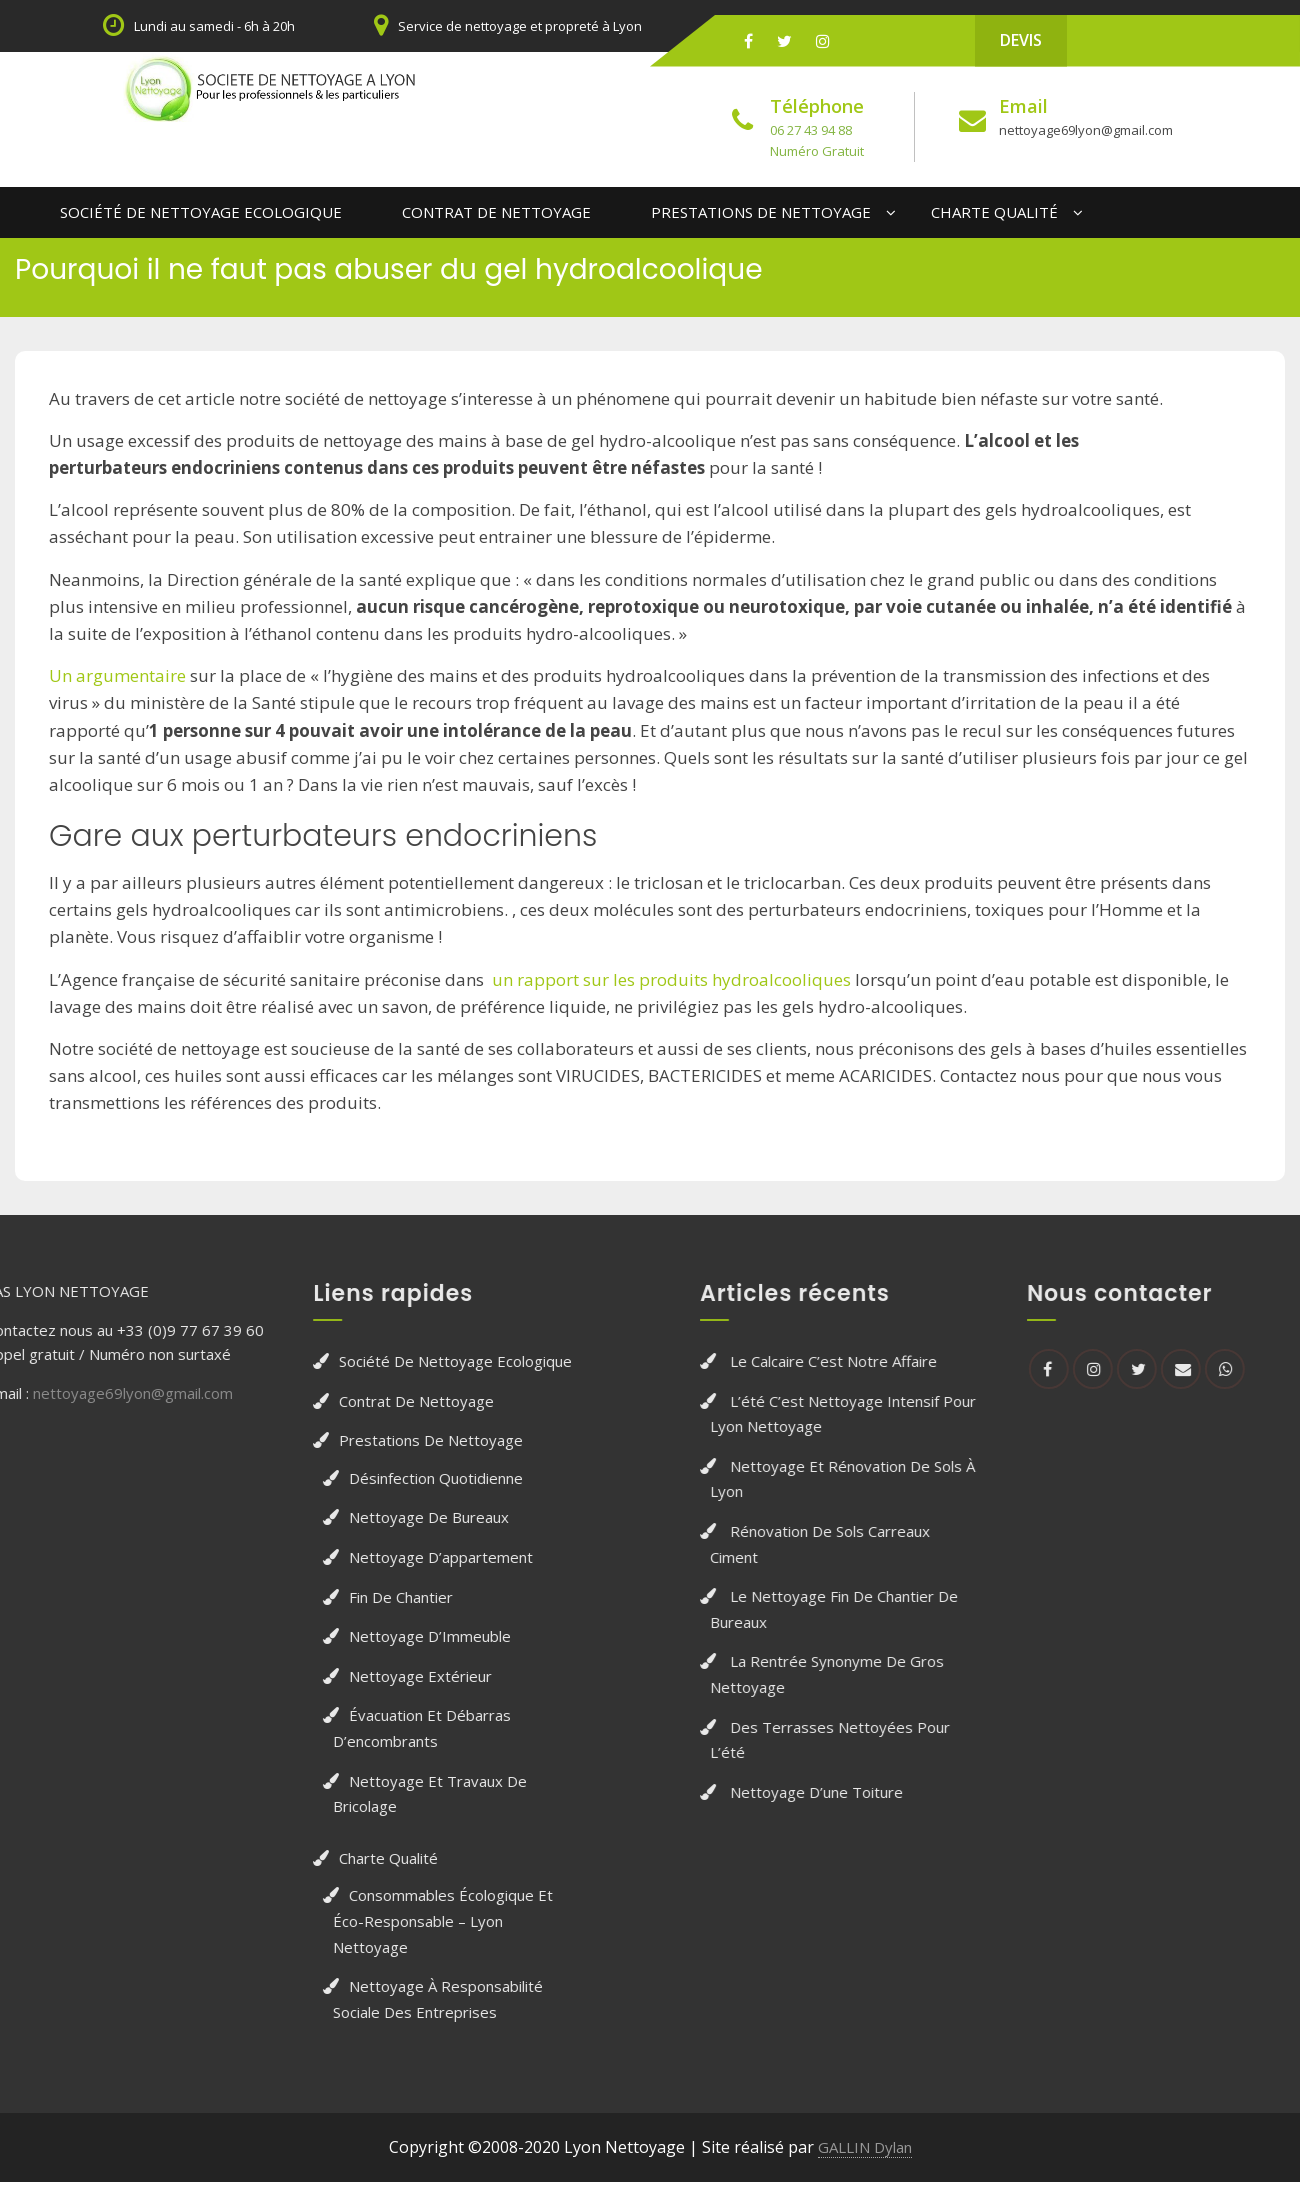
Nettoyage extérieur (290, 1672)
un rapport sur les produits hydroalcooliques (671, 975)
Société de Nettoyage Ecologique (201, 209)
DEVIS (1021, 40)
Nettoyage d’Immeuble (300, 1633)
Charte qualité (994, 209)
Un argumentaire (117, 672)
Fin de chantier (271, 1593)
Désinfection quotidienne (306, 1474)
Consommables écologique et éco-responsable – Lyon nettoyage (313, 1917)
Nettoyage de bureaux (299, 1514)
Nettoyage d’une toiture (946, 1788)
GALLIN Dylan (865, 2144)
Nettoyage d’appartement (311, 1554)
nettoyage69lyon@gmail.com (1081, 129)
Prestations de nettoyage (761, 209)
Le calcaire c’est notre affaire (963, 1358)
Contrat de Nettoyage (496, 209)
